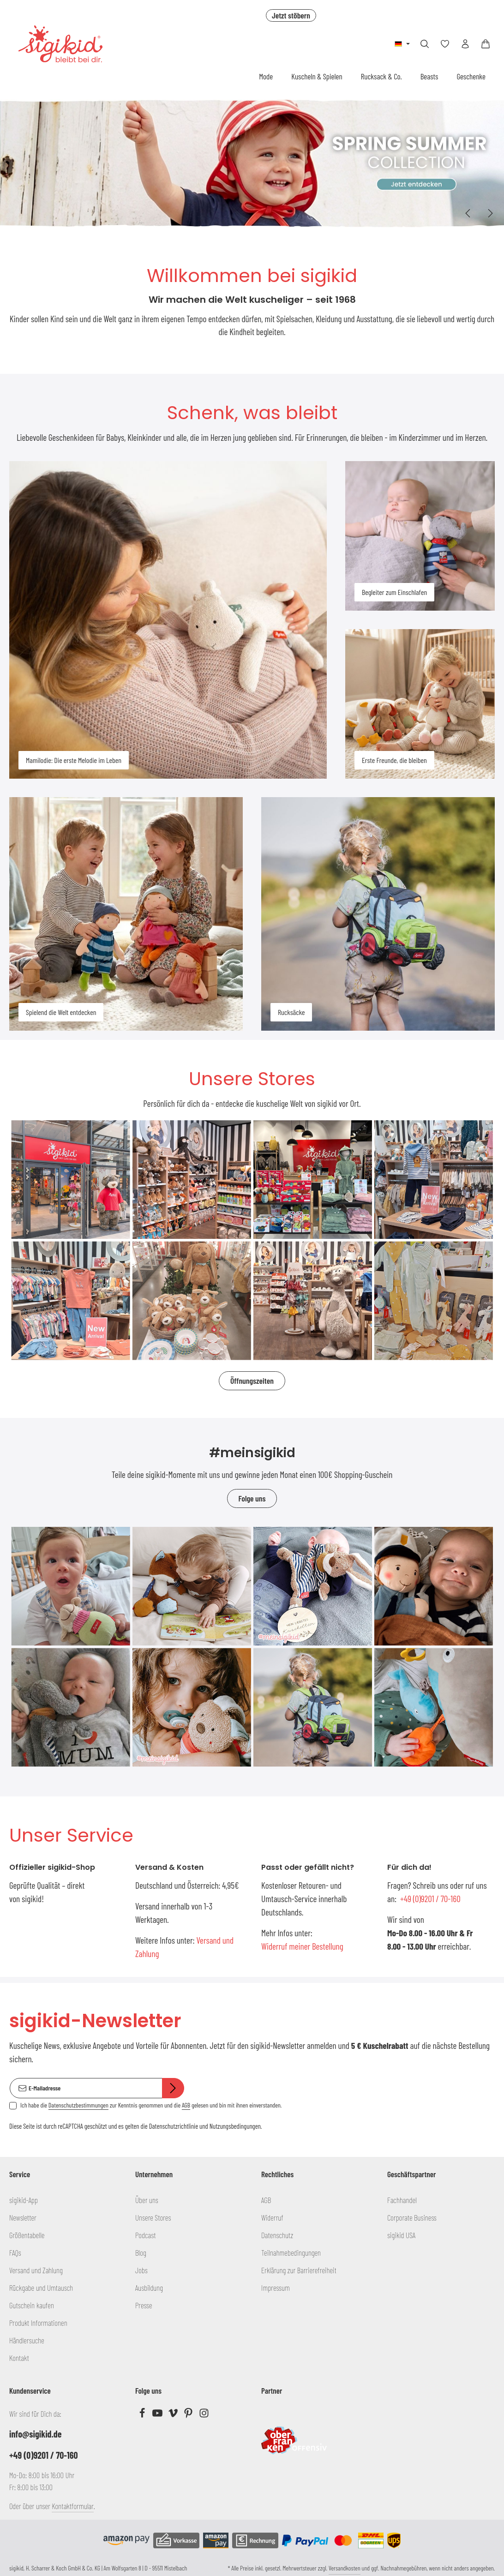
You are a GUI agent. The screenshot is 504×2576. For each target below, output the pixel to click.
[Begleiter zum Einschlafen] (420, 536)
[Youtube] (158, 2415)
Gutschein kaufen (31, 2305)
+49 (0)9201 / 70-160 (430, 1898)
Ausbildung (149, 2287)
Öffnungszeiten (252, 1380)
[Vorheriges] (468, 213)
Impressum (275, 2287)
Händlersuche (26, 2340)
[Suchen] (424, 44)
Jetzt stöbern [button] (291, 15)
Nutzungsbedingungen (235, 2126)
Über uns (146, 2199)
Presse (143, 2305)
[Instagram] (204, 2415)
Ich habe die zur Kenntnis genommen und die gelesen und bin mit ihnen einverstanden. (151, 2105)
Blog (140, 2252)
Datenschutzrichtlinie (173, 2126)
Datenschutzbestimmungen (78, 2105)
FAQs (15, 2252)
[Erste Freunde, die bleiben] (420, 704)
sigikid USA (401, 2235)
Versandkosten (344, 2568)
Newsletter (22, 2217)
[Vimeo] (174, 2415)
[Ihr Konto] (465, 44)
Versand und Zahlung (36, 2270)
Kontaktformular (73, 2505)
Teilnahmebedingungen (291, 2252)
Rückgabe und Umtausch (41, 2287)
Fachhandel (402, 2199)
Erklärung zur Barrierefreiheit (298, 2270)
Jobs (141, 2270)
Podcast (145, 2235)
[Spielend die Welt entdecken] (126, 914)
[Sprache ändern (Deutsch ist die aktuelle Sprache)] (402, 44)
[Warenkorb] (485, 44)
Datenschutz (277, 2235)
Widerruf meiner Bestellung (302, 1946)
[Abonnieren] (173, 2088)
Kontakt (19, 2357)
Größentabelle (26, 2235)
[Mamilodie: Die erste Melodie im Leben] (168, 620)
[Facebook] (143, 2415)
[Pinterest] (189, 2415)
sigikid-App (23, 2199)
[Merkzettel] (445, 44)
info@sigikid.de (35, 2433)
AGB (186, 2105)
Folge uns (252, 1498)
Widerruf (272, 2217)
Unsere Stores (153, 2217)
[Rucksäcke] (378, 914)
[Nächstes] (489, 213)
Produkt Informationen (38, 2322)
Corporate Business (412, 2217)
